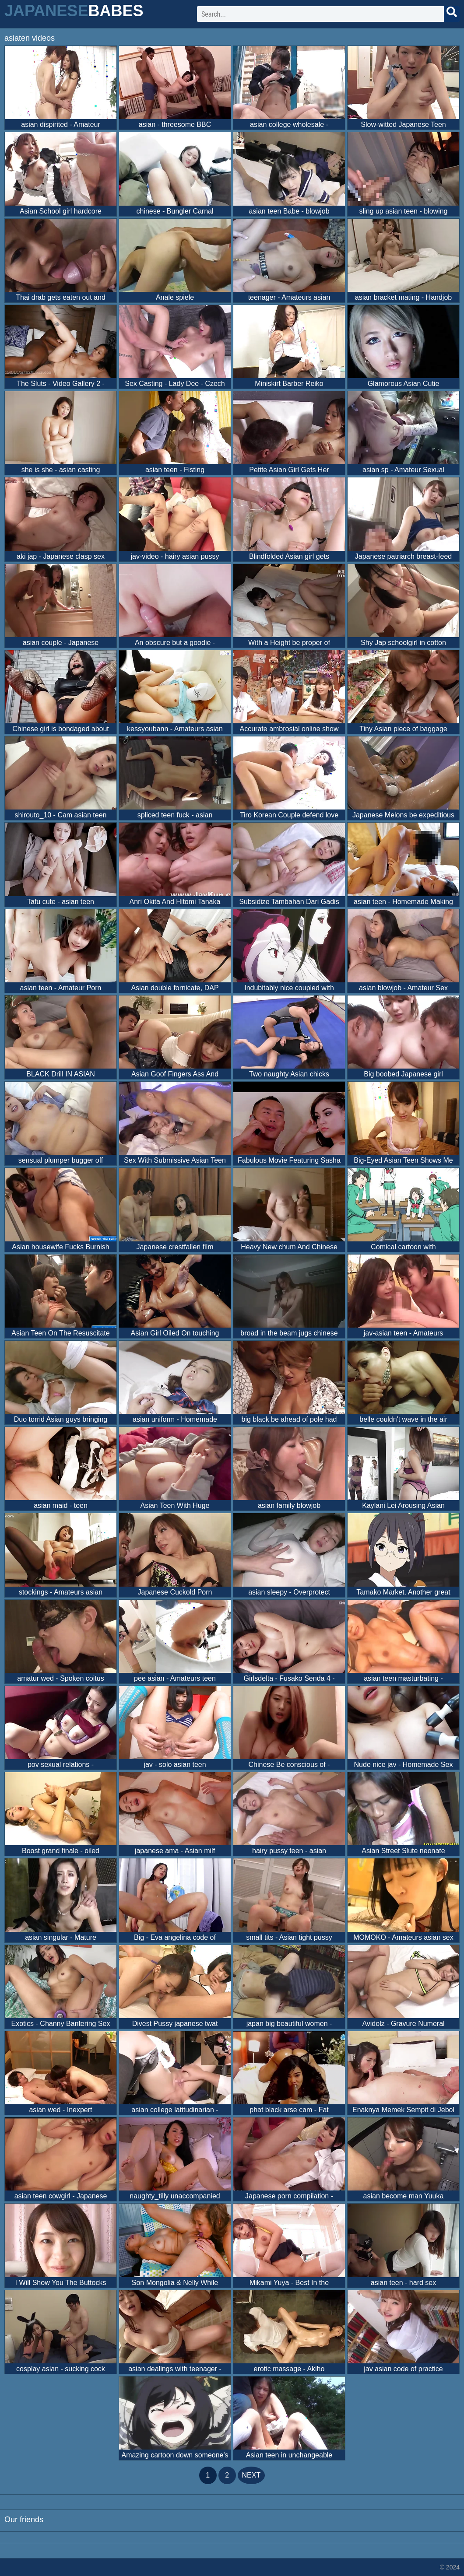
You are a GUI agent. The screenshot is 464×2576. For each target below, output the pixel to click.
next (251, 2475)
